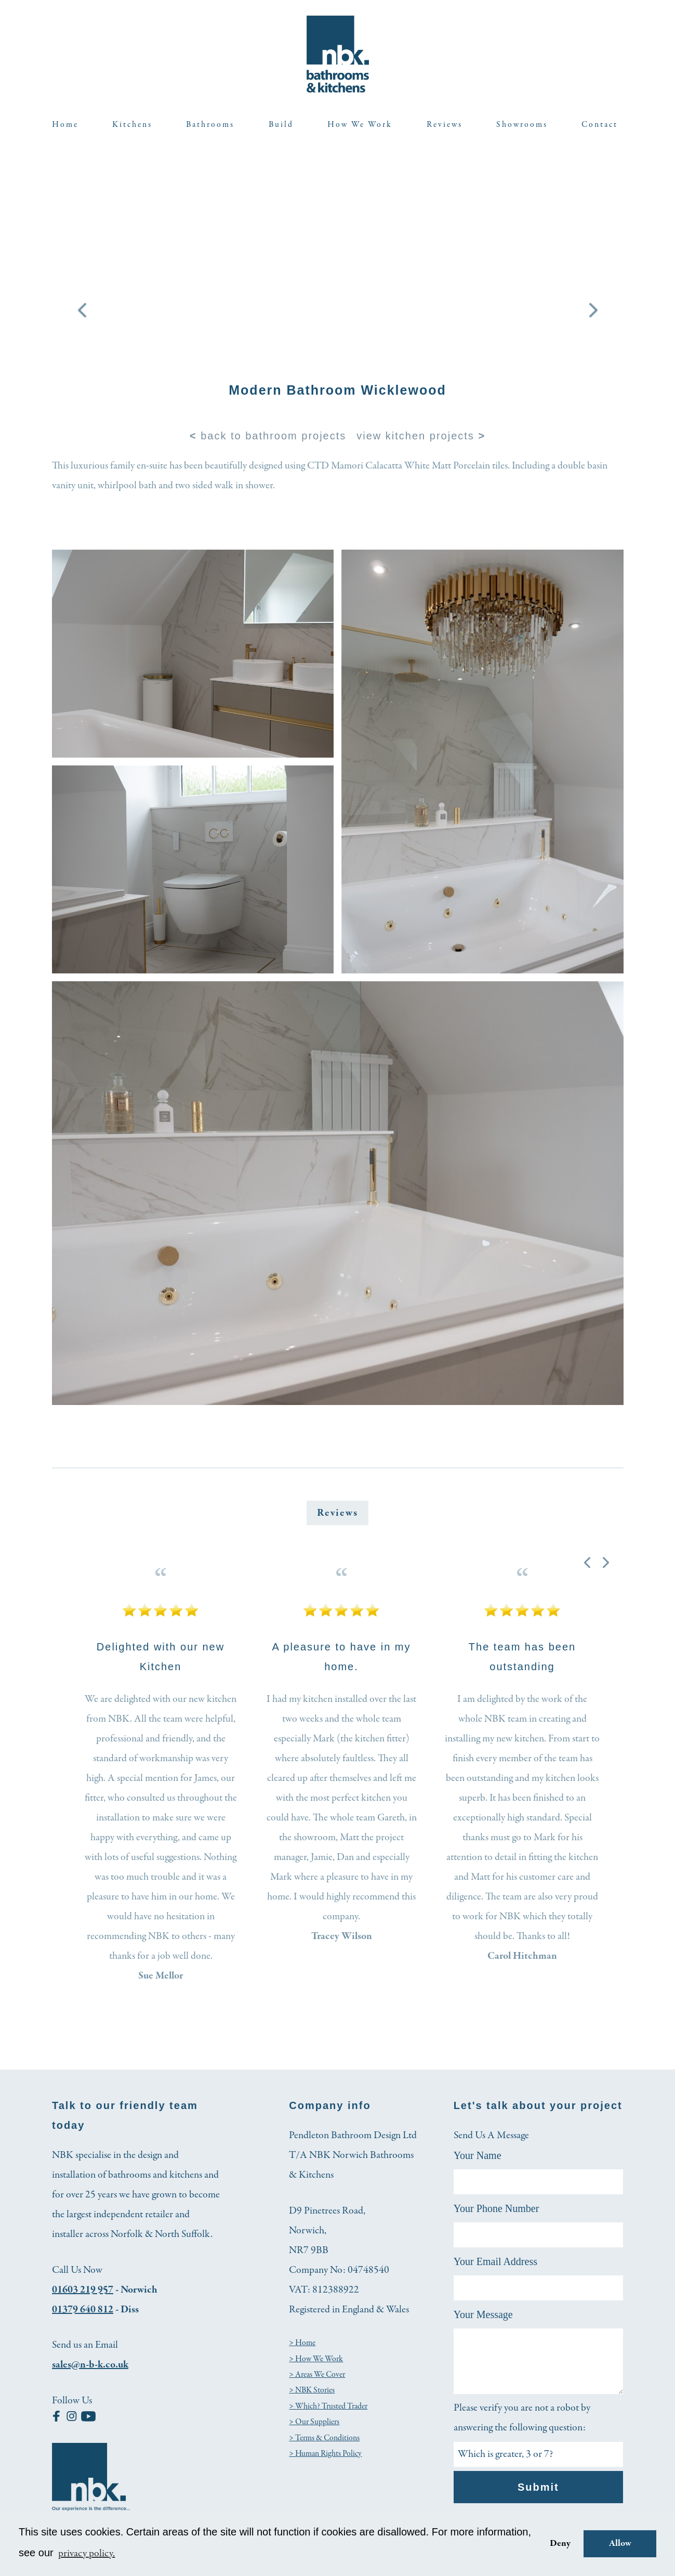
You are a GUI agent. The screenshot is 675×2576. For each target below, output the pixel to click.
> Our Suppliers (314, 2422)
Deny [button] (560, 2543)
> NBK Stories (312, 2390)
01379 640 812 (82, 2309)
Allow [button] (620, 2543)
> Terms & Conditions (324, 2438)
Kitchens (132, 125)
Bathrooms (210, 125)
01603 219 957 (82, 2290)
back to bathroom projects (268, 435)
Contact (599, 125)
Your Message (483, 2314)
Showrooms (522, 125)
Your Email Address (495, 2261)
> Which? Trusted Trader (328, 2406)
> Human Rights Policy (325, 2454)
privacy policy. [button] (86, 2553)
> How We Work (316, 2359)
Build (281, 125)
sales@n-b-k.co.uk (90, 2365)
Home (65, 125)
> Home (302, 2343)
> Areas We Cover (317, 2374)
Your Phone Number (496, 2208)
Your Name (477, 2155)
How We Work (359, 125)
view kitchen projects (420, 435)
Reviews (444, 125)
